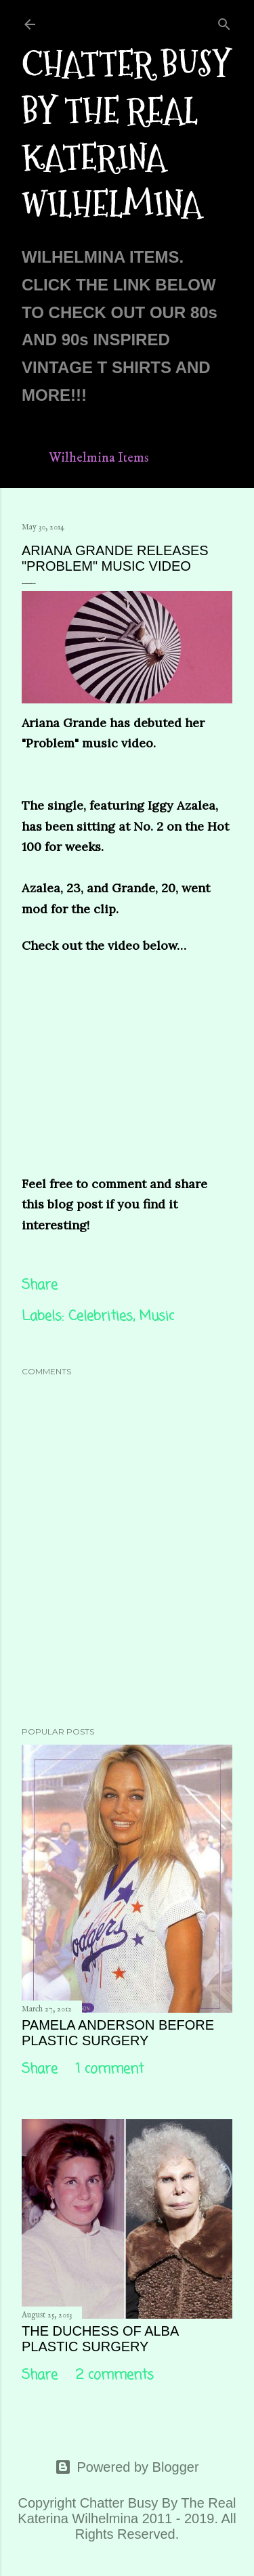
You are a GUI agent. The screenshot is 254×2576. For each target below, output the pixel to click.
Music (156, 1316)
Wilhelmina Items (99, 458)
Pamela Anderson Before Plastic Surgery (118, 2032)
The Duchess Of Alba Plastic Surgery (100, 2338)
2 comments (115, 2375)
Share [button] (40, 1285)
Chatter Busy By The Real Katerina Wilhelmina (126, 134)
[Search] (224, 22)
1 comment (110, 2069)
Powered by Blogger (126, 2467)
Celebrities (100, 1316)
